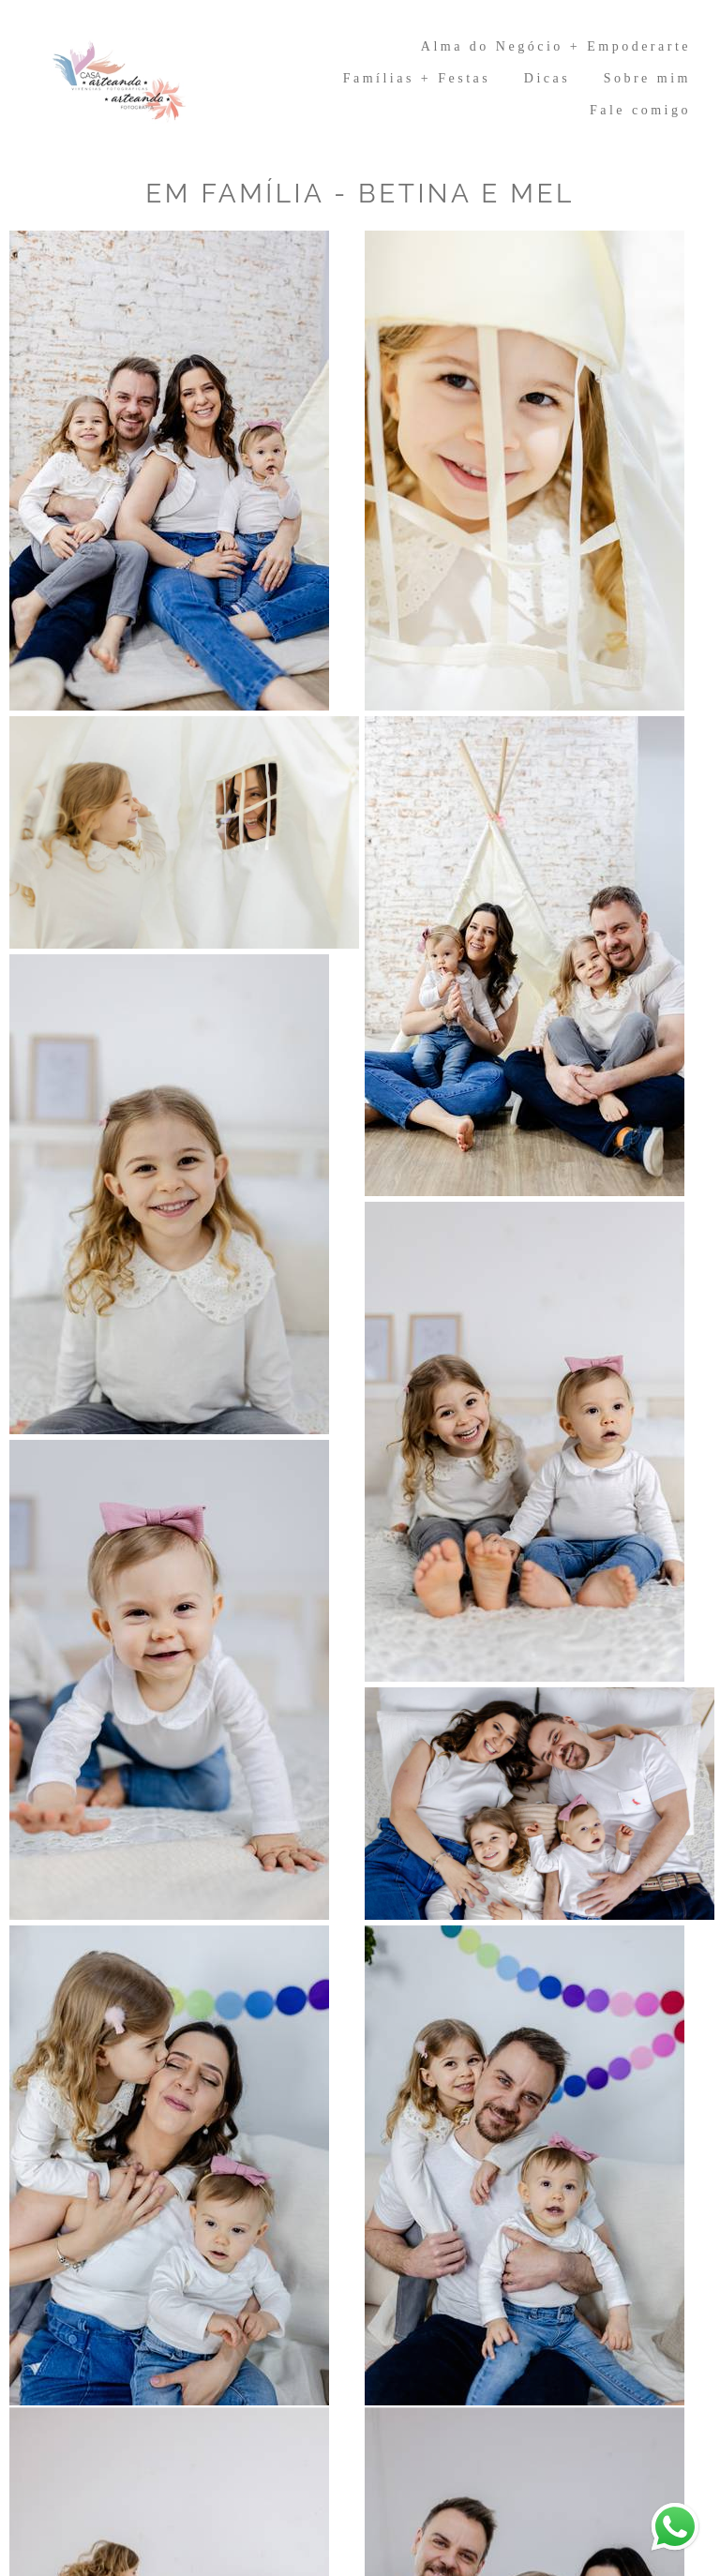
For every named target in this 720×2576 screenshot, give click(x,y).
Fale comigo (640, 110)
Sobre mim (647, 78)
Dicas (547, 78)
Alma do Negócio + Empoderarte (556, 46)
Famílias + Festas (417, 78)
